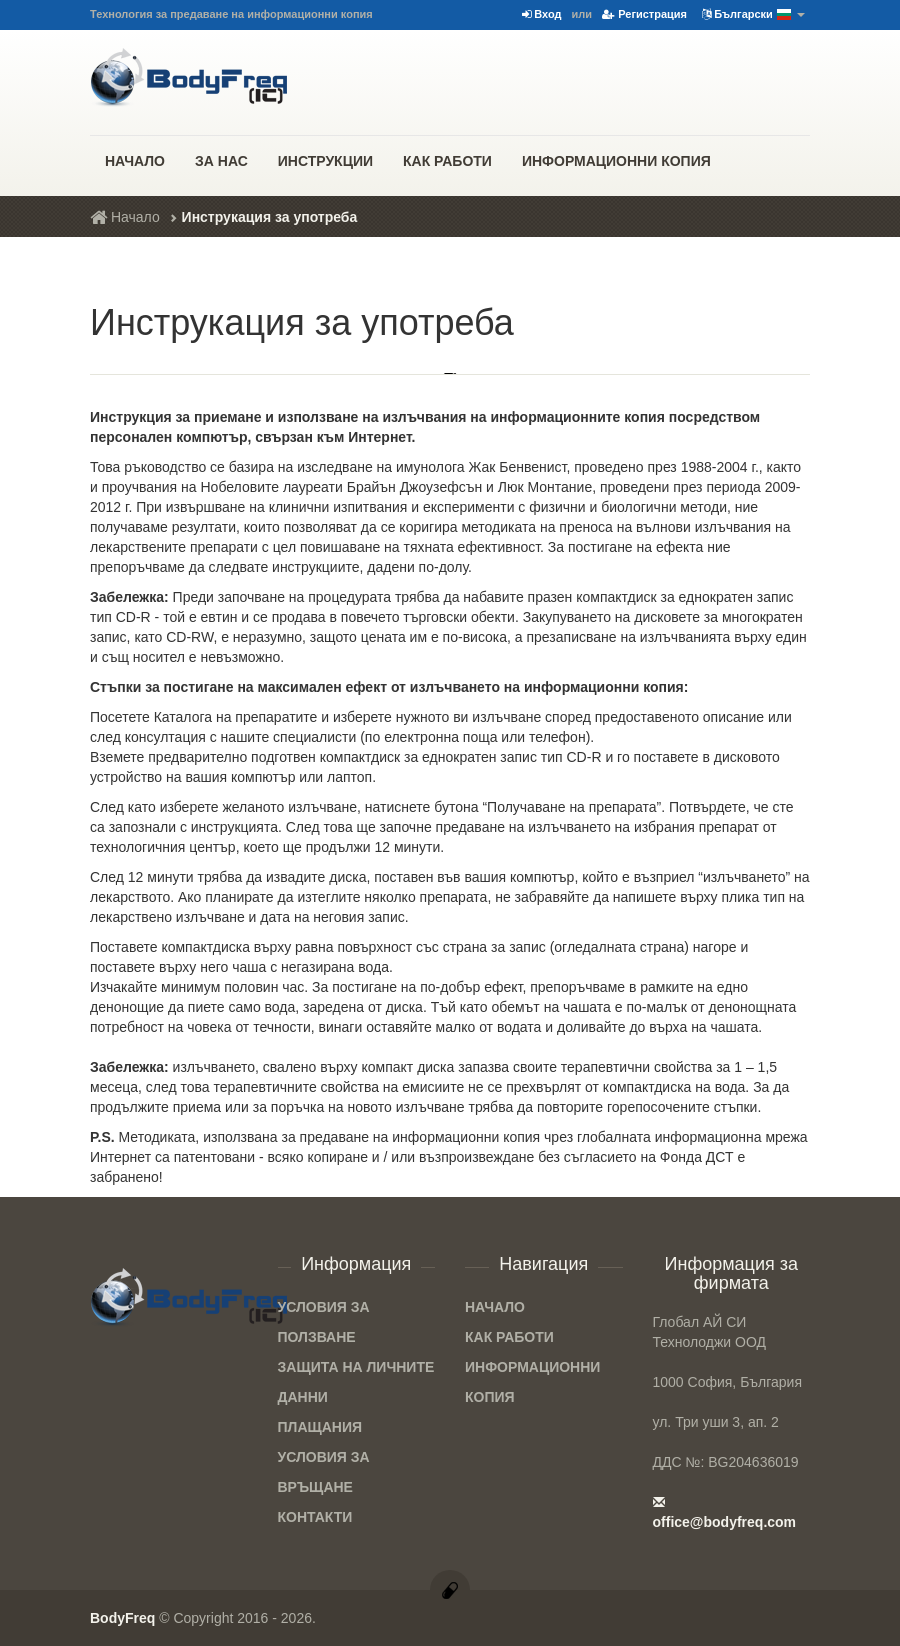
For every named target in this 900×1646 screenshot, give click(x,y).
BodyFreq (122, 1618)
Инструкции (325, 161)
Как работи (447, 161)
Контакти (315, 1517)
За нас (221, 161)
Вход (541, 14)
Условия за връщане (324, 1472)
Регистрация (644, 14)
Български (753, 15)
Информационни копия (616, 161)
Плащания (320, 1427)
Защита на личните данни (356, 1382)
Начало (135, 161)
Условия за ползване (324, 1322)
